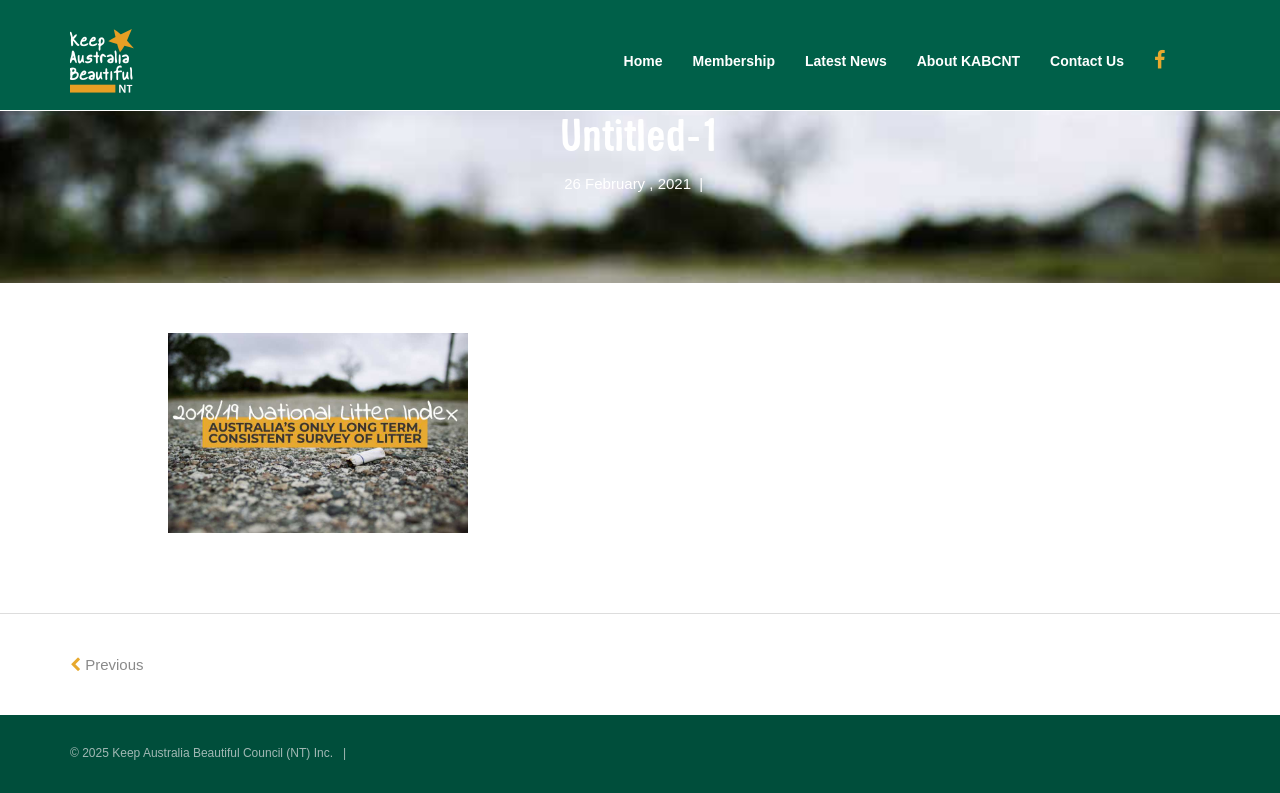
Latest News (846, 61)
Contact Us (1087, 61)
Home (643, 61)
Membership (734, 61)
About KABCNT (968, 61)
